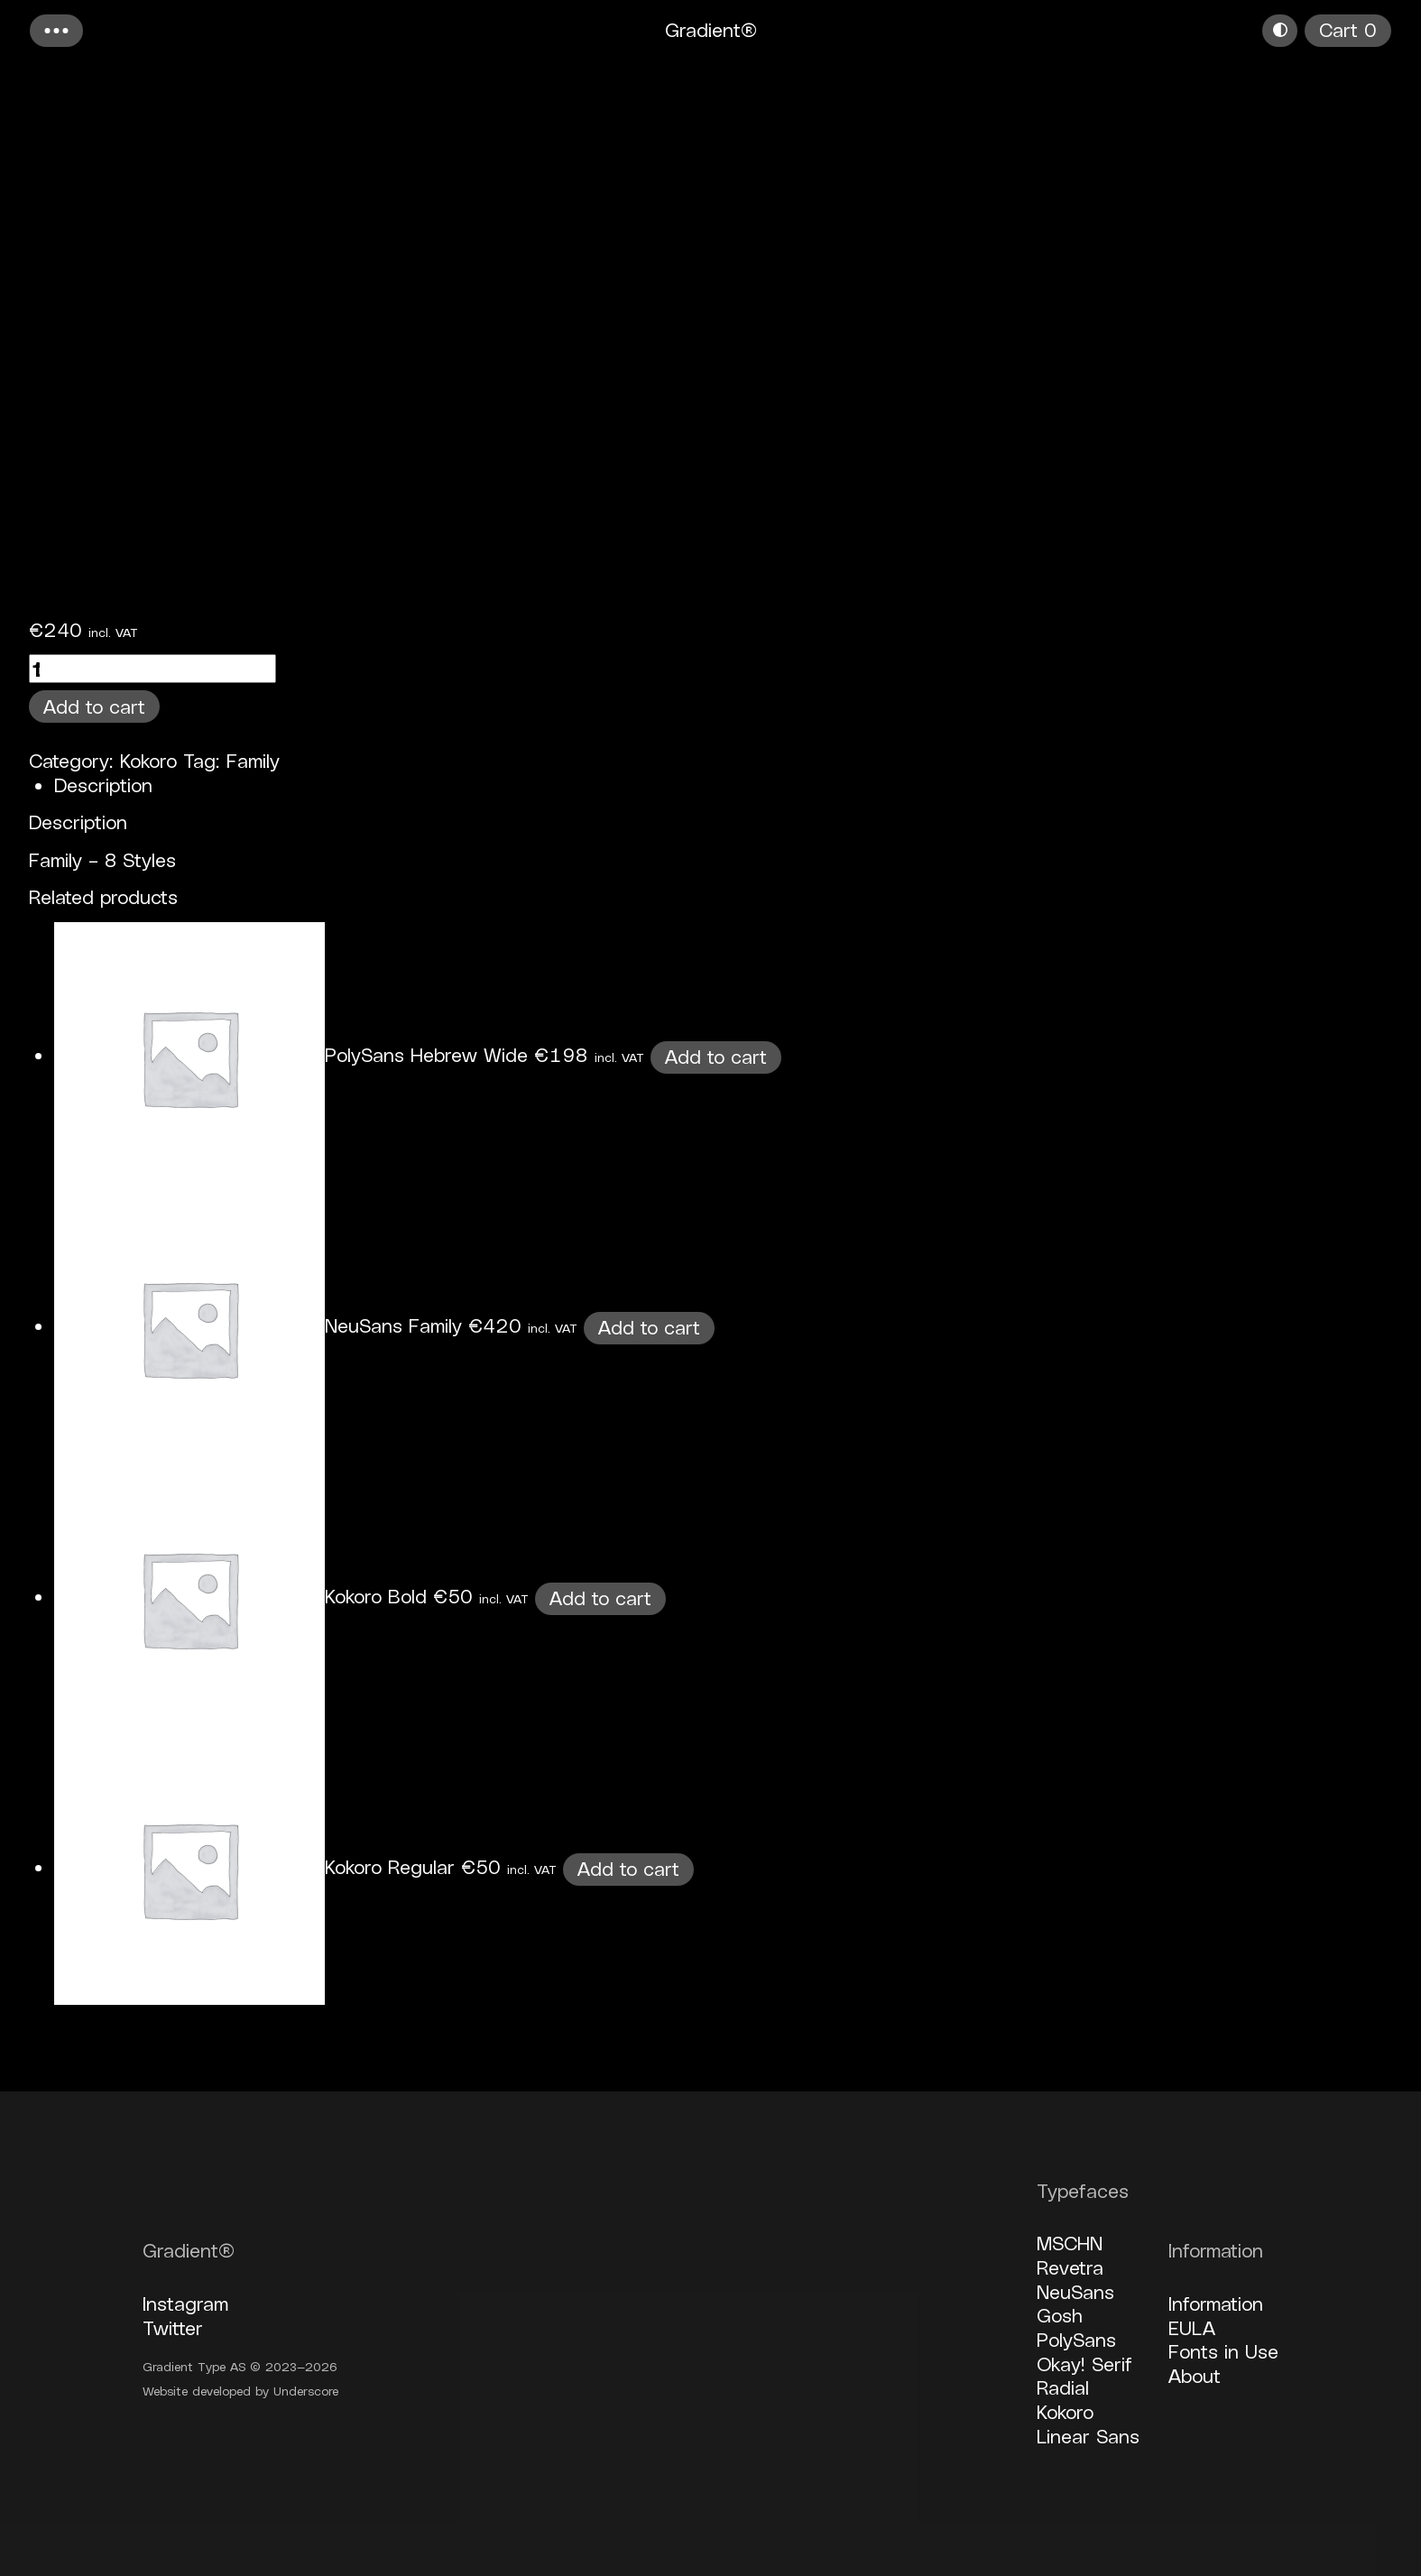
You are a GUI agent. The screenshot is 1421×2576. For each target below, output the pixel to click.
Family (253, 759)
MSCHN (1070, 2242)
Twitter (173, 2327)
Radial (1063, 2386)
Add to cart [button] (716, 1055)
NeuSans (1075, 2291)
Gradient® (711, 29)
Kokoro (148, 759)
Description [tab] (103, 784)
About (1194, 2375)
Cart (1348, 29)
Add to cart (94, 705)
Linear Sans (1088, 2435)
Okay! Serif (1084, 2363)
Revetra (1070, 2266)
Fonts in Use (1223, 2350)
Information (1215, 2302)
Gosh (1060, 2314)
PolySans (1076, 2338)
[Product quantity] (152, 669)
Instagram (185, 2302)
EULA (1191, 2327)
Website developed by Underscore (240, 2390)
